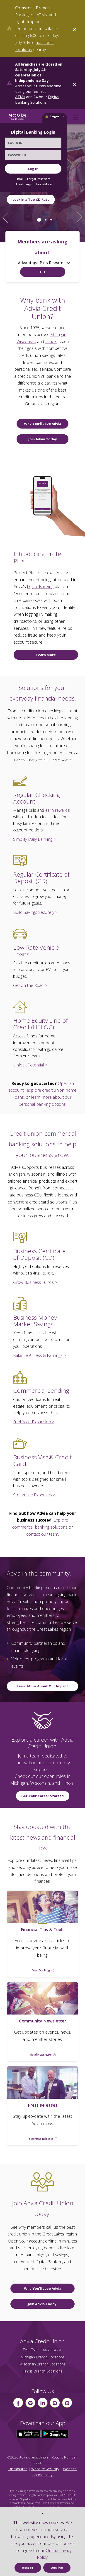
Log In (33, 168)
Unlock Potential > (30, 1065)
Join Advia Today (42, 439)
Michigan (58, 334)
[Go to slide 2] (45, 220)
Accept (27, 2568)
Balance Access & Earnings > (39, 1355)
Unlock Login (23, 184)
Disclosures (17, 2468)
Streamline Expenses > (34, 1495)
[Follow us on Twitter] (30, 2403)
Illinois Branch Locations (42, 2371)
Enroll (19, 179)
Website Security (45, 2468)
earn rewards (57, 810)
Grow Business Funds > (35, 1282)
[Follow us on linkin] (43, 2403)
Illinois (51, 341)
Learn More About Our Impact (42, 1686)
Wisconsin (26, 341)
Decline (57, 2568)
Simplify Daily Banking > (34, 839)
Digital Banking (40, 586)
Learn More (44, 184)
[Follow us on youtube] (55, 2403)
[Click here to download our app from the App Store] (29, 2433)
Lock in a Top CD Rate (30, 199)
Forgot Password (39, 179)
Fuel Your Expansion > (33, 1421)
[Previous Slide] (5, 217)
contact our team (42, 1534)
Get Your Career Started (42, 1796)
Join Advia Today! (42, 2303)
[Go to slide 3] (51, 220)
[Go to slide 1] (39, 220)
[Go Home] (17, 116)
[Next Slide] (80, 217)
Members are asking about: (42, 247)
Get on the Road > (30, 985)
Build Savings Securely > (35, 912)
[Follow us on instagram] (67, 2403)
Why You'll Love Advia (42, 423)
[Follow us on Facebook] (18, 2403)
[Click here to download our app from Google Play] (55, 2433)
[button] (75, 116)
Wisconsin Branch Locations (42, 2364)
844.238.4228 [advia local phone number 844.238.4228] (51, 2350)
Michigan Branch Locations (42, 2357)
